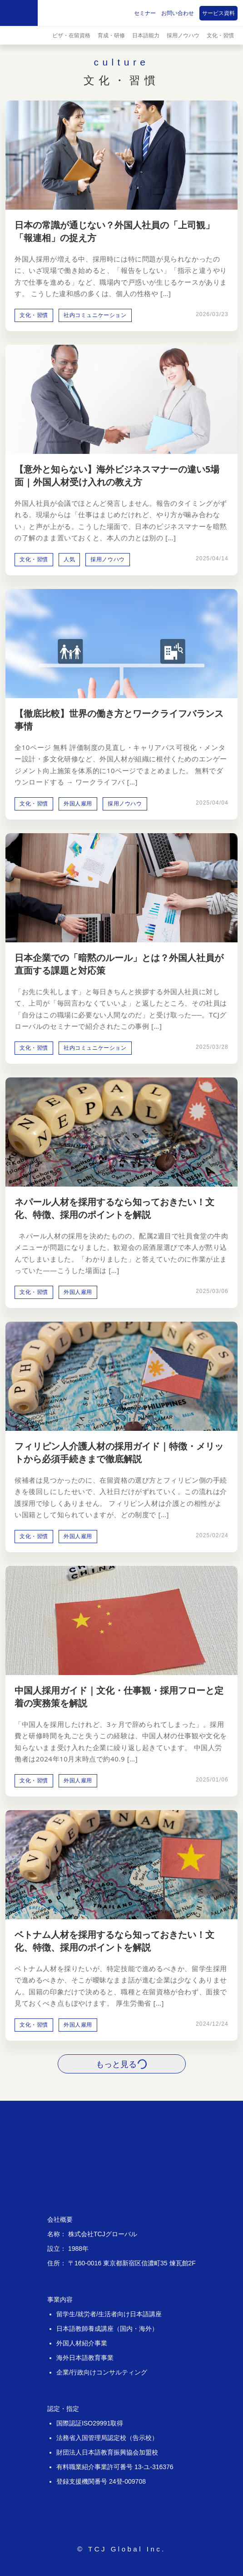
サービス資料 (218, 13)
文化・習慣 (220, 35)
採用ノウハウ (183, 35)
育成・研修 (111, 35)
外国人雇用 (78, 803)
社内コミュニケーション (95, 315)
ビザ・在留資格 (71, 35)
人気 (69, 559)
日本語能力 (145, 35)
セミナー (145, 13)
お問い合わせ (177, 13)
